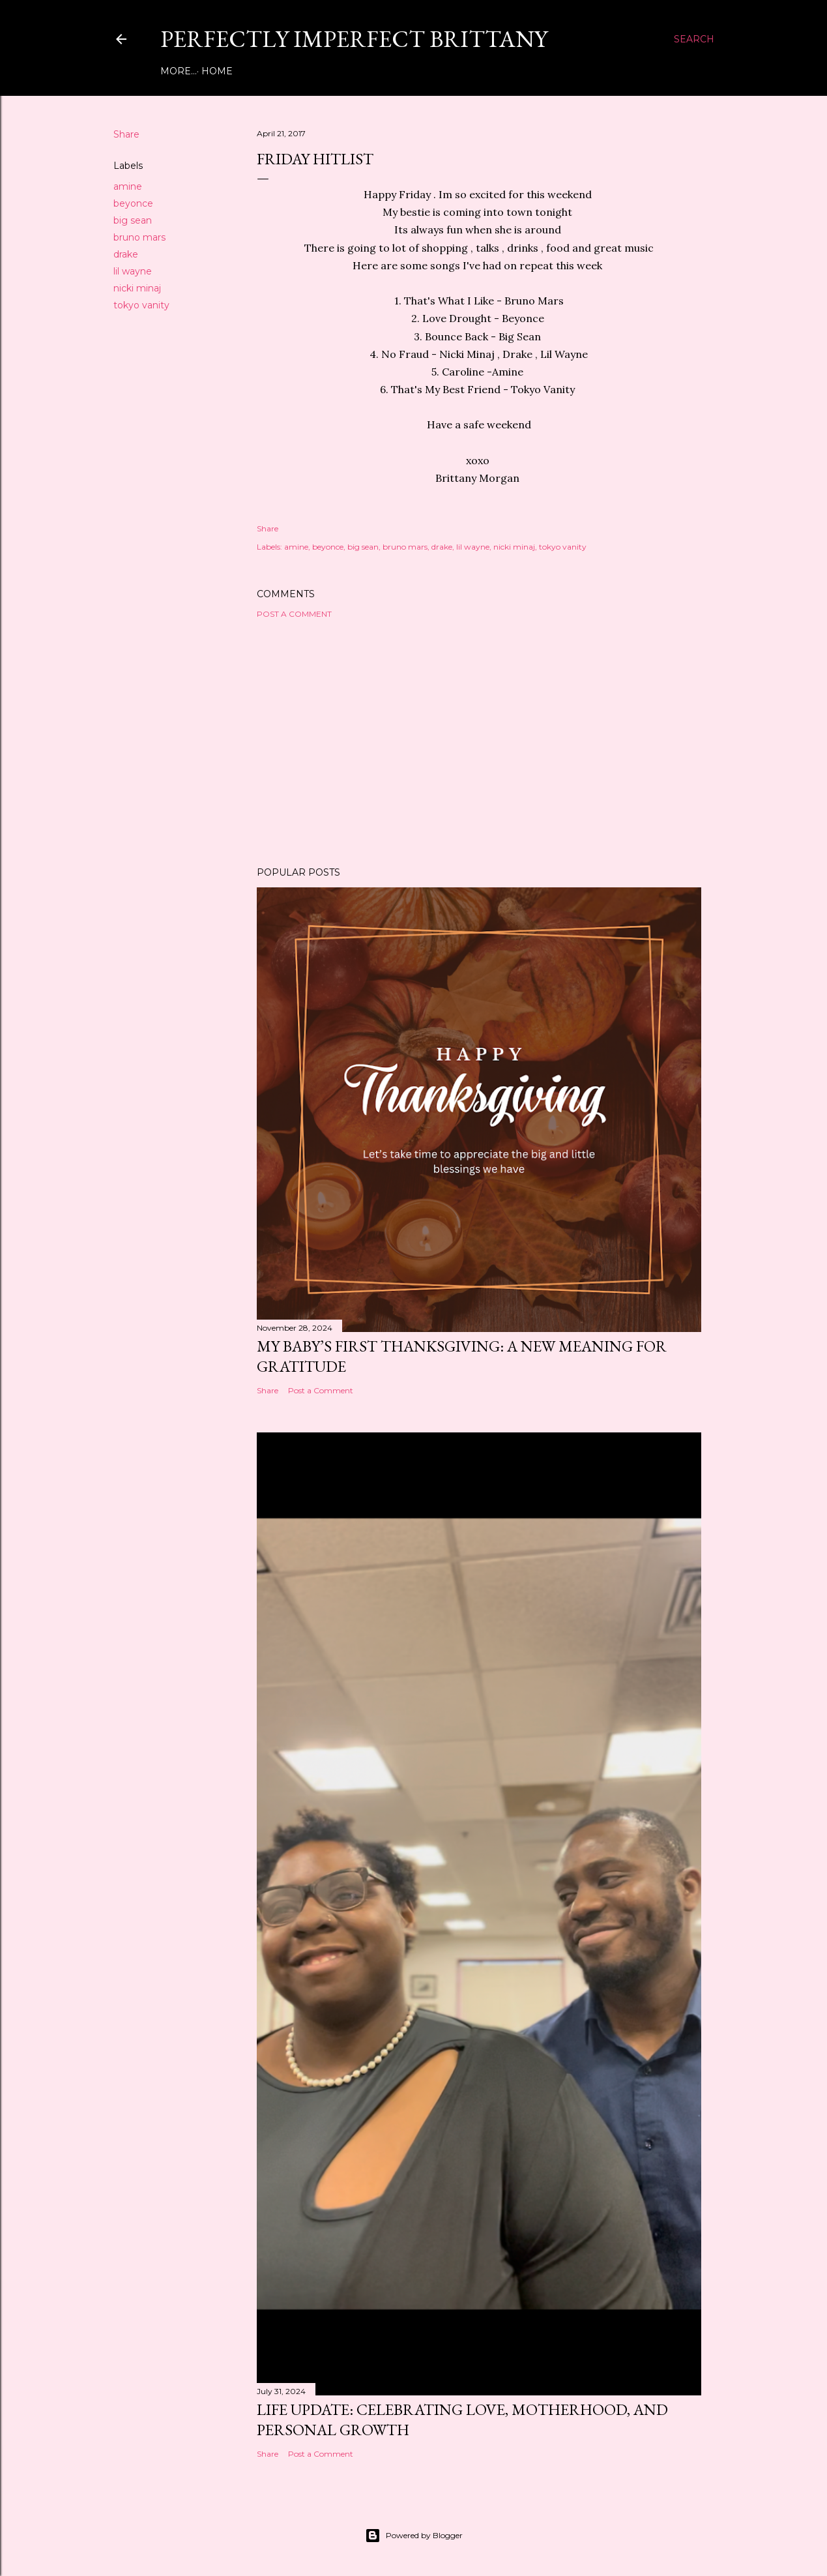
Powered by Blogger (414, 2535)
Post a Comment (294, 614)
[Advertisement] (479, 742)
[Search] (694, 39)
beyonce (133, 203)
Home (180, 71)
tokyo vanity (141, 305)
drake (125, 254)
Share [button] (126, 134)
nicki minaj (137, 288)
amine (127, 186)
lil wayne (132, 271)
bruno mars (139, 237)
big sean (132, 220)
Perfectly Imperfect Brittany (353, 38)
